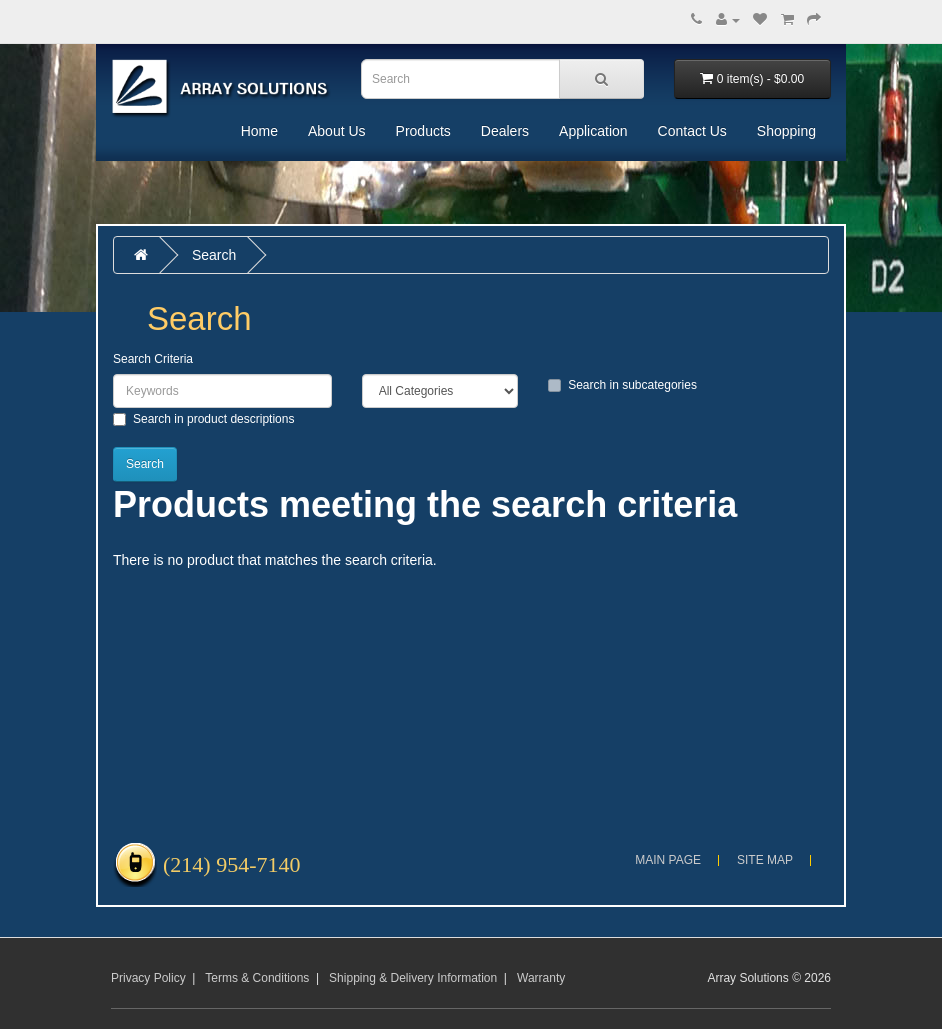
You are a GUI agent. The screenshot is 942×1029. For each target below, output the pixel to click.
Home (259, 131)
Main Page (668, 860)
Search (214, 255)
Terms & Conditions (257, 978)
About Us (337, 131)
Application (593, 131)
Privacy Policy (148, 978)
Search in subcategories (622, 385)
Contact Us (692, 131)
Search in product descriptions (203, 419)
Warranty (541, 978)
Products (423, 131)
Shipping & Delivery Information (413, 978)
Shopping (786, 131)
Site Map (765, 860)
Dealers (505, 131)
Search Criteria (153, 359)
